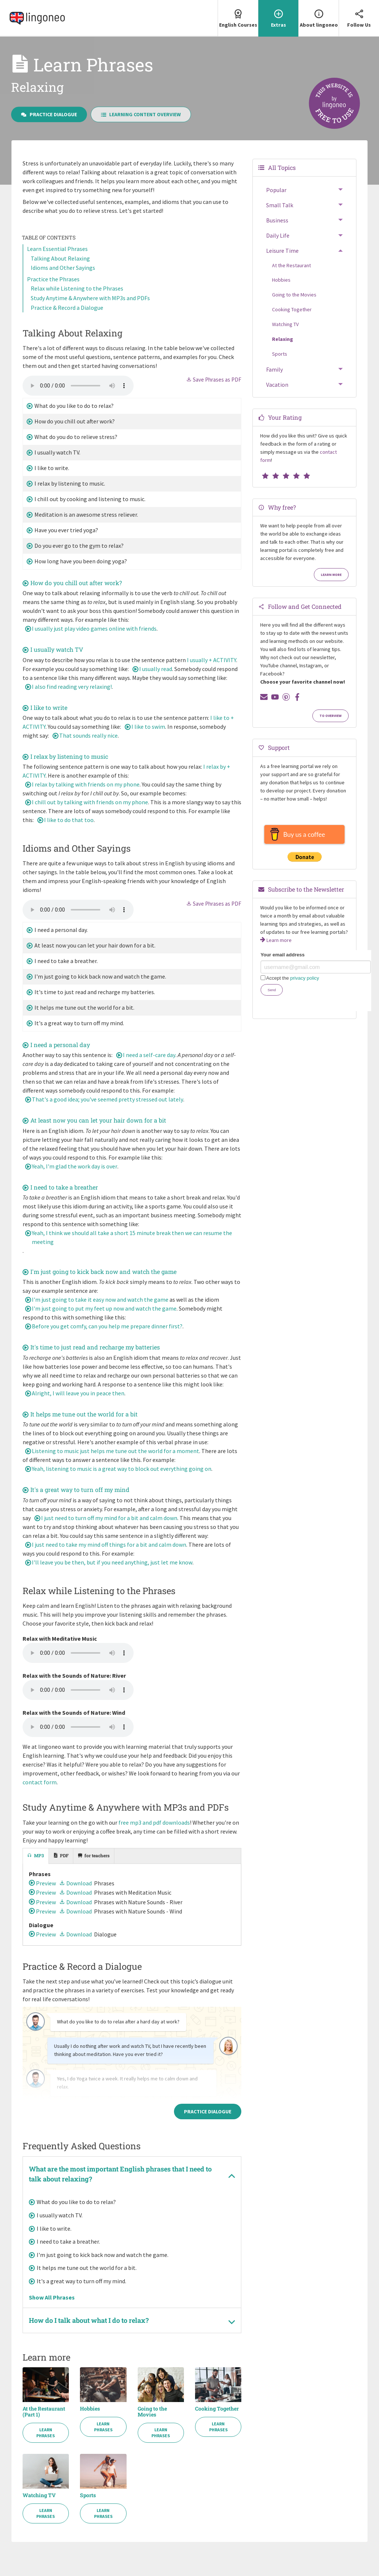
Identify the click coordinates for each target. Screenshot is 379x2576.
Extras (278, 14)
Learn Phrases (45, 2433)
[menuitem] (238, 18)
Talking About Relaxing (60, 258)
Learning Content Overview (141, 114)
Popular (276, 190)
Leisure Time (282, 250)
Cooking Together (217, 2409)
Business (277, 220)
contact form (40, 1782)
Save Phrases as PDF (213, 379)
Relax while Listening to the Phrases (77, 288)
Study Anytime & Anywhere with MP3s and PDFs (90, 298)
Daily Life (277, 235)
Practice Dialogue (49, 114)
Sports (88, 2495)
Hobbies (90, 2409)
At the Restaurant (291, 265)
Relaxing (282, 339)
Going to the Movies (152, 2412)
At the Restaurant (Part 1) (44, 2412)
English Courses (238, 14)
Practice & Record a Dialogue (67, 307)
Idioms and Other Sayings (63, 267)
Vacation (277, 384)
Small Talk (279, 205)
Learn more (331, 575)
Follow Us (359, 14)
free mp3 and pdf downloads (154, 1822)
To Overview (330, 716)
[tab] (36, 1856)
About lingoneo (319, 14)
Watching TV (39, 2495)
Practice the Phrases (53, 279)
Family (274, 369)
